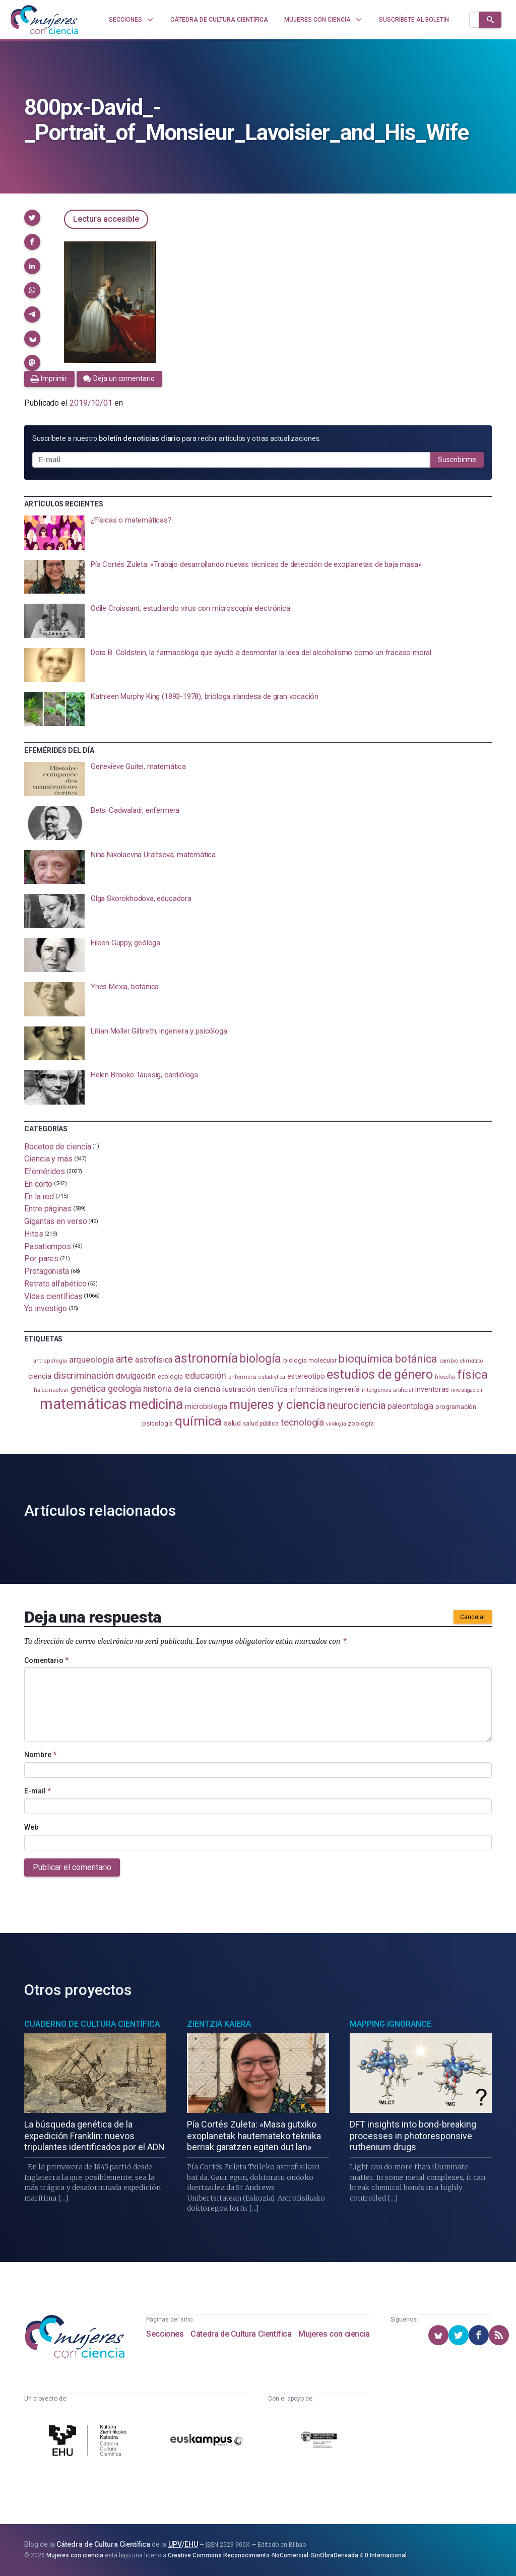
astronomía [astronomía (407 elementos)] (205, 1358)
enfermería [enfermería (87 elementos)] (242, 1377)
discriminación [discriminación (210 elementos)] (83, 1375)
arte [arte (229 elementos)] (125, 1359)
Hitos (33, 1234)
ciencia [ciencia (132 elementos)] (39, 1376)
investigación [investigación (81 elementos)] (466, 1390)
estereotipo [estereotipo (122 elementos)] (306, 1376)
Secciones (164, 2334)
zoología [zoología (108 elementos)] (360, 1423)
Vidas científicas (53, 1296)
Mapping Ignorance (390, 2024)
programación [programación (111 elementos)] (455, 1406)
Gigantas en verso (55, 1221)
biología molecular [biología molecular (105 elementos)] (310, 1360)
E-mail (37, 1791)
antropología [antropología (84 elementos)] (50, 1361)
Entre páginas (48, 1208)
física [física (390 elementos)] (472, 1374)
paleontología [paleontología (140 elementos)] (410, 1406)
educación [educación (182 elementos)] (205, 1375)
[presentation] (258, 533)
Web (31, 1827)
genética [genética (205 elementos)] (88, 1388)
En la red (39, 1196)
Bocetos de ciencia (57, 1146)
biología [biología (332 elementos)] (260, 1359)
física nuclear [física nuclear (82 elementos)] (51, 1390)
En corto (38, 1184)
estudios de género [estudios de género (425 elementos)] (380, 1374)
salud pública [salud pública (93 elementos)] (261, 1423)
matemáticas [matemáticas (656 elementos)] (83, 1403)
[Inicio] (44, 19)
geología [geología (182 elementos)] (124, 1388)
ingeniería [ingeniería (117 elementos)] (344, 1389)
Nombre (40, 1755)
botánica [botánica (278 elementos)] (416, 1359)
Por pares (41, 1258)
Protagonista (46, 1271)
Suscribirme (457, 460)
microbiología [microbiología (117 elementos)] (206, 1406)
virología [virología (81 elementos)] (336, 1424)
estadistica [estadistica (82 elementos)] (272, 1377)
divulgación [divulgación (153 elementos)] (136, 1376)
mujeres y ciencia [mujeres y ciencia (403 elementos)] (277, 1404)
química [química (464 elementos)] (198, 1421)
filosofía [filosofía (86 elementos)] (445, 1377)
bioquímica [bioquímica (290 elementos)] (366, 1359)
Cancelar (472, 1617)
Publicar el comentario (72, 1867)
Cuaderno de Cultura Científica (92, 2024)
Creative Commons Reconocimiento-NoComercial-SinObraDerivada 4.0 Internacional (287, 2555)
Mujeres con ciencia (333, 2334)
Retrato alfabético (55, 1284)
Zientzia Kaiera (219, 2024)
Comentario (46, 1660)
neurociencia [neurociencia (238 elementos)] (356, 1405)
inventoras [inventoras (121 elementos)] (432, 1389)
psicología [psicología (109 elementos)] (157, 1423)
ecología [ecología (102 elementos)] (170, 1376)
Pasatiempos (47, 1246)
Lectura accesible (106, 219)
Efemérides (44, 1171)
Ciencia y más (48, 1159)
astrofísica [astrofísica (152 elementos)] (153, 1360)
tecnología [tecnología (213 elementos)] (302, 1422)
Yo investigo (45, 1308)
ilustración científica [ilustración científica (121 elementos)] (254, 1389)
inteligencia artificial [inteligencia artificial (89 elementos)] (387, 1389)
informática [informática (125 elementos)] (308, 1389)
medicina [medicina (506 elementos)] (156, 1404)
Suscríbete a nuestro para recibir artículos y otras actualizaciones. (176, 438)
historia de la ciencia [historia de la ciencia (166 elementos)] (181, 1389)
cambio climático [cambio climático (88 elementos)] (461, 1360)
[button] (32, 218)
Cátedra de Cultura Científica (240, 2334)
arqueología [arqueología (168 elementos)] (91, 1360)
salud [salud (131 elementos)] (232, 1423)
